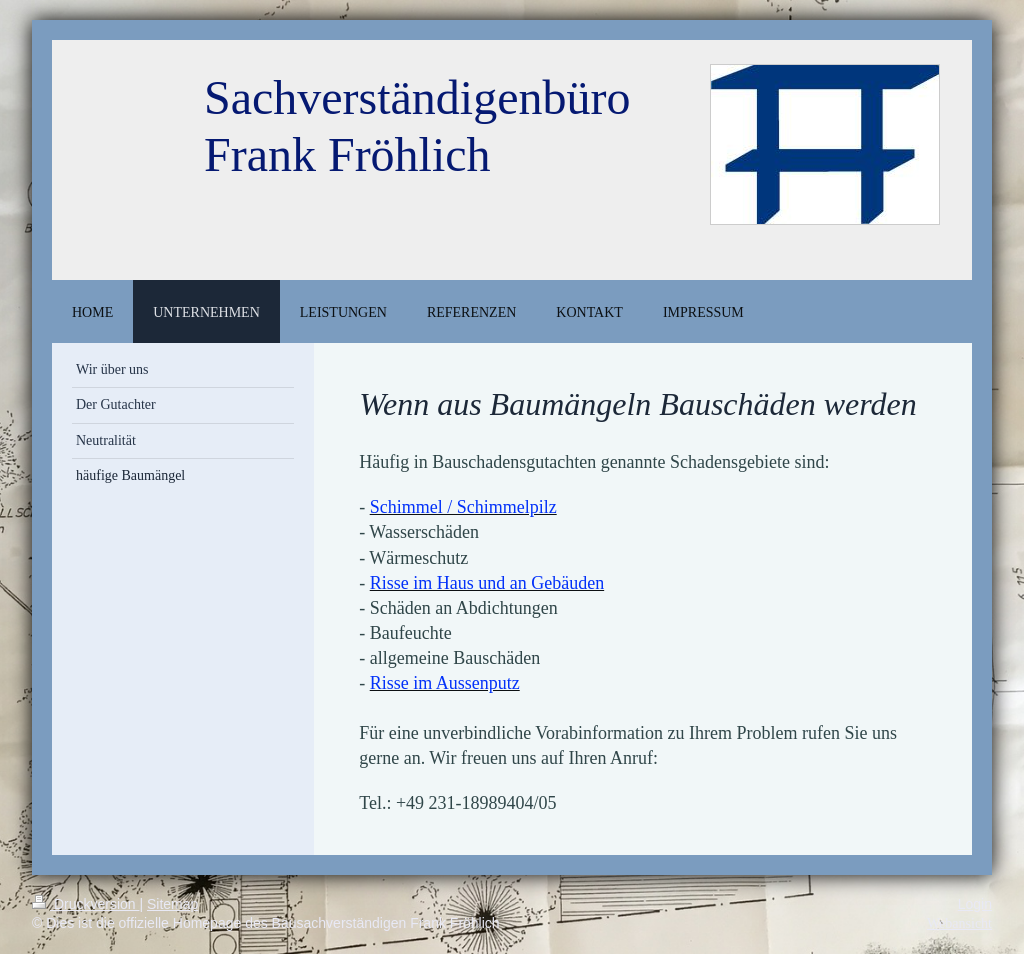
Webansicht (959, 923)
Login (975, 904)
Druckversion (85, 904)
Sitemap (172, 904)
